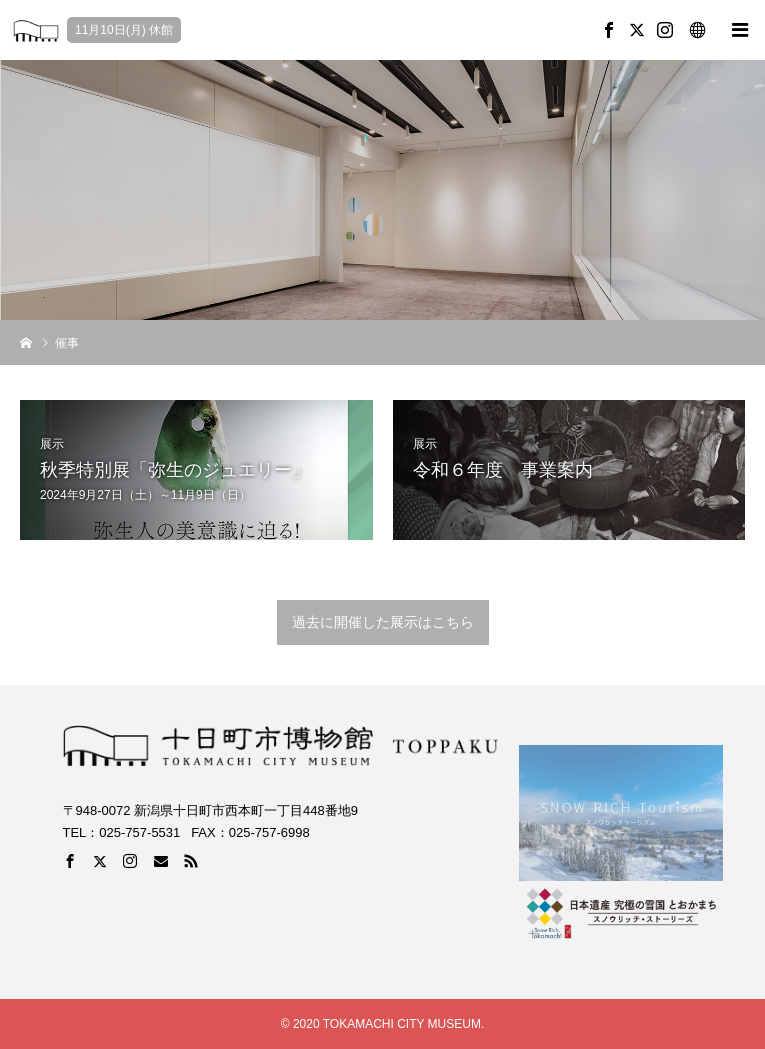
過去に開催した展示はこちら (383, 622)
